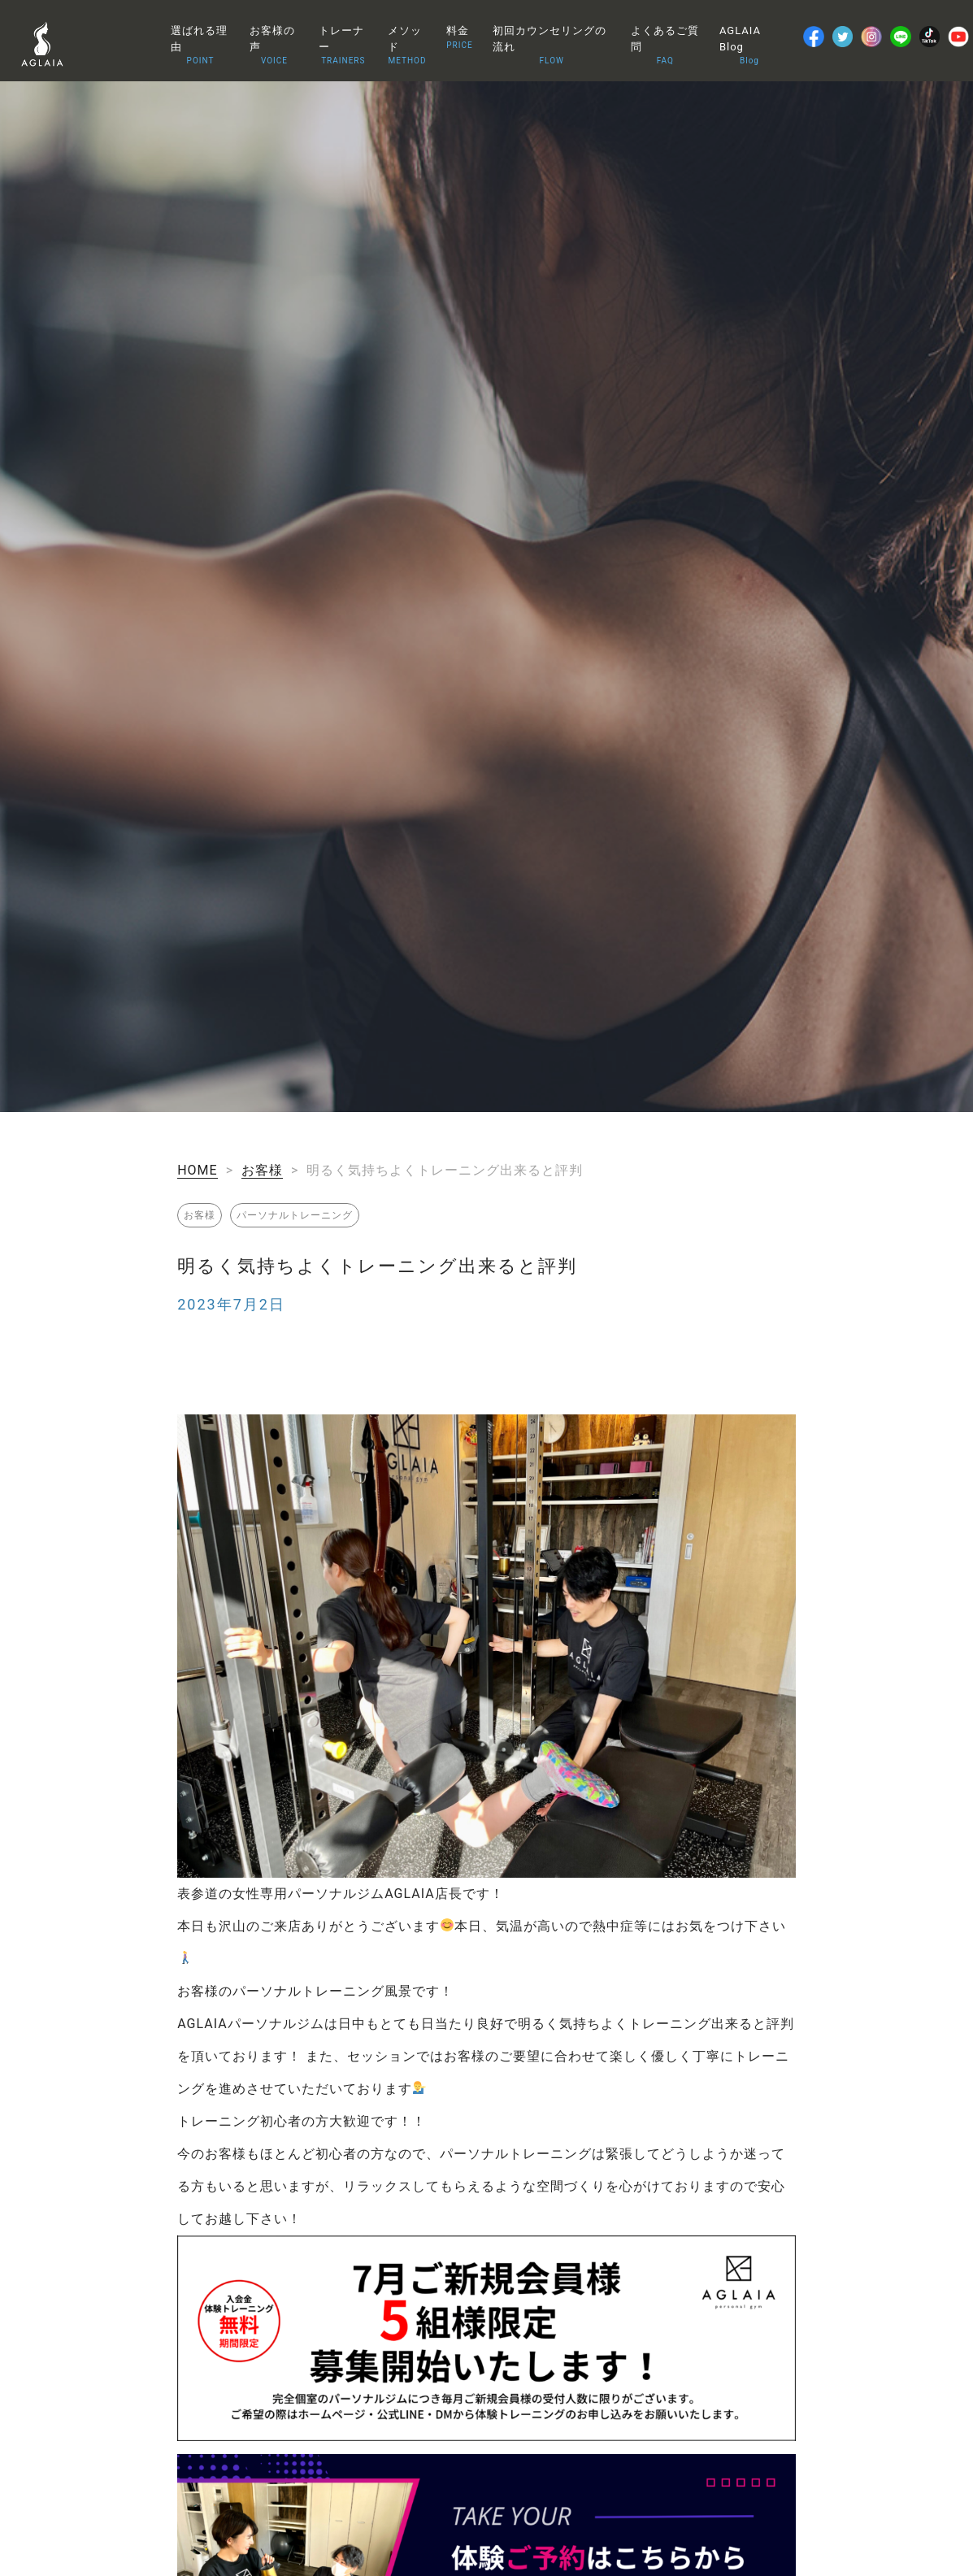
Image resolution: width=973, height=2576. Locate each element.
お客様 (262, 1170)
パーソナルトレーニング (295, 1215)
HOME (197, 1170)
